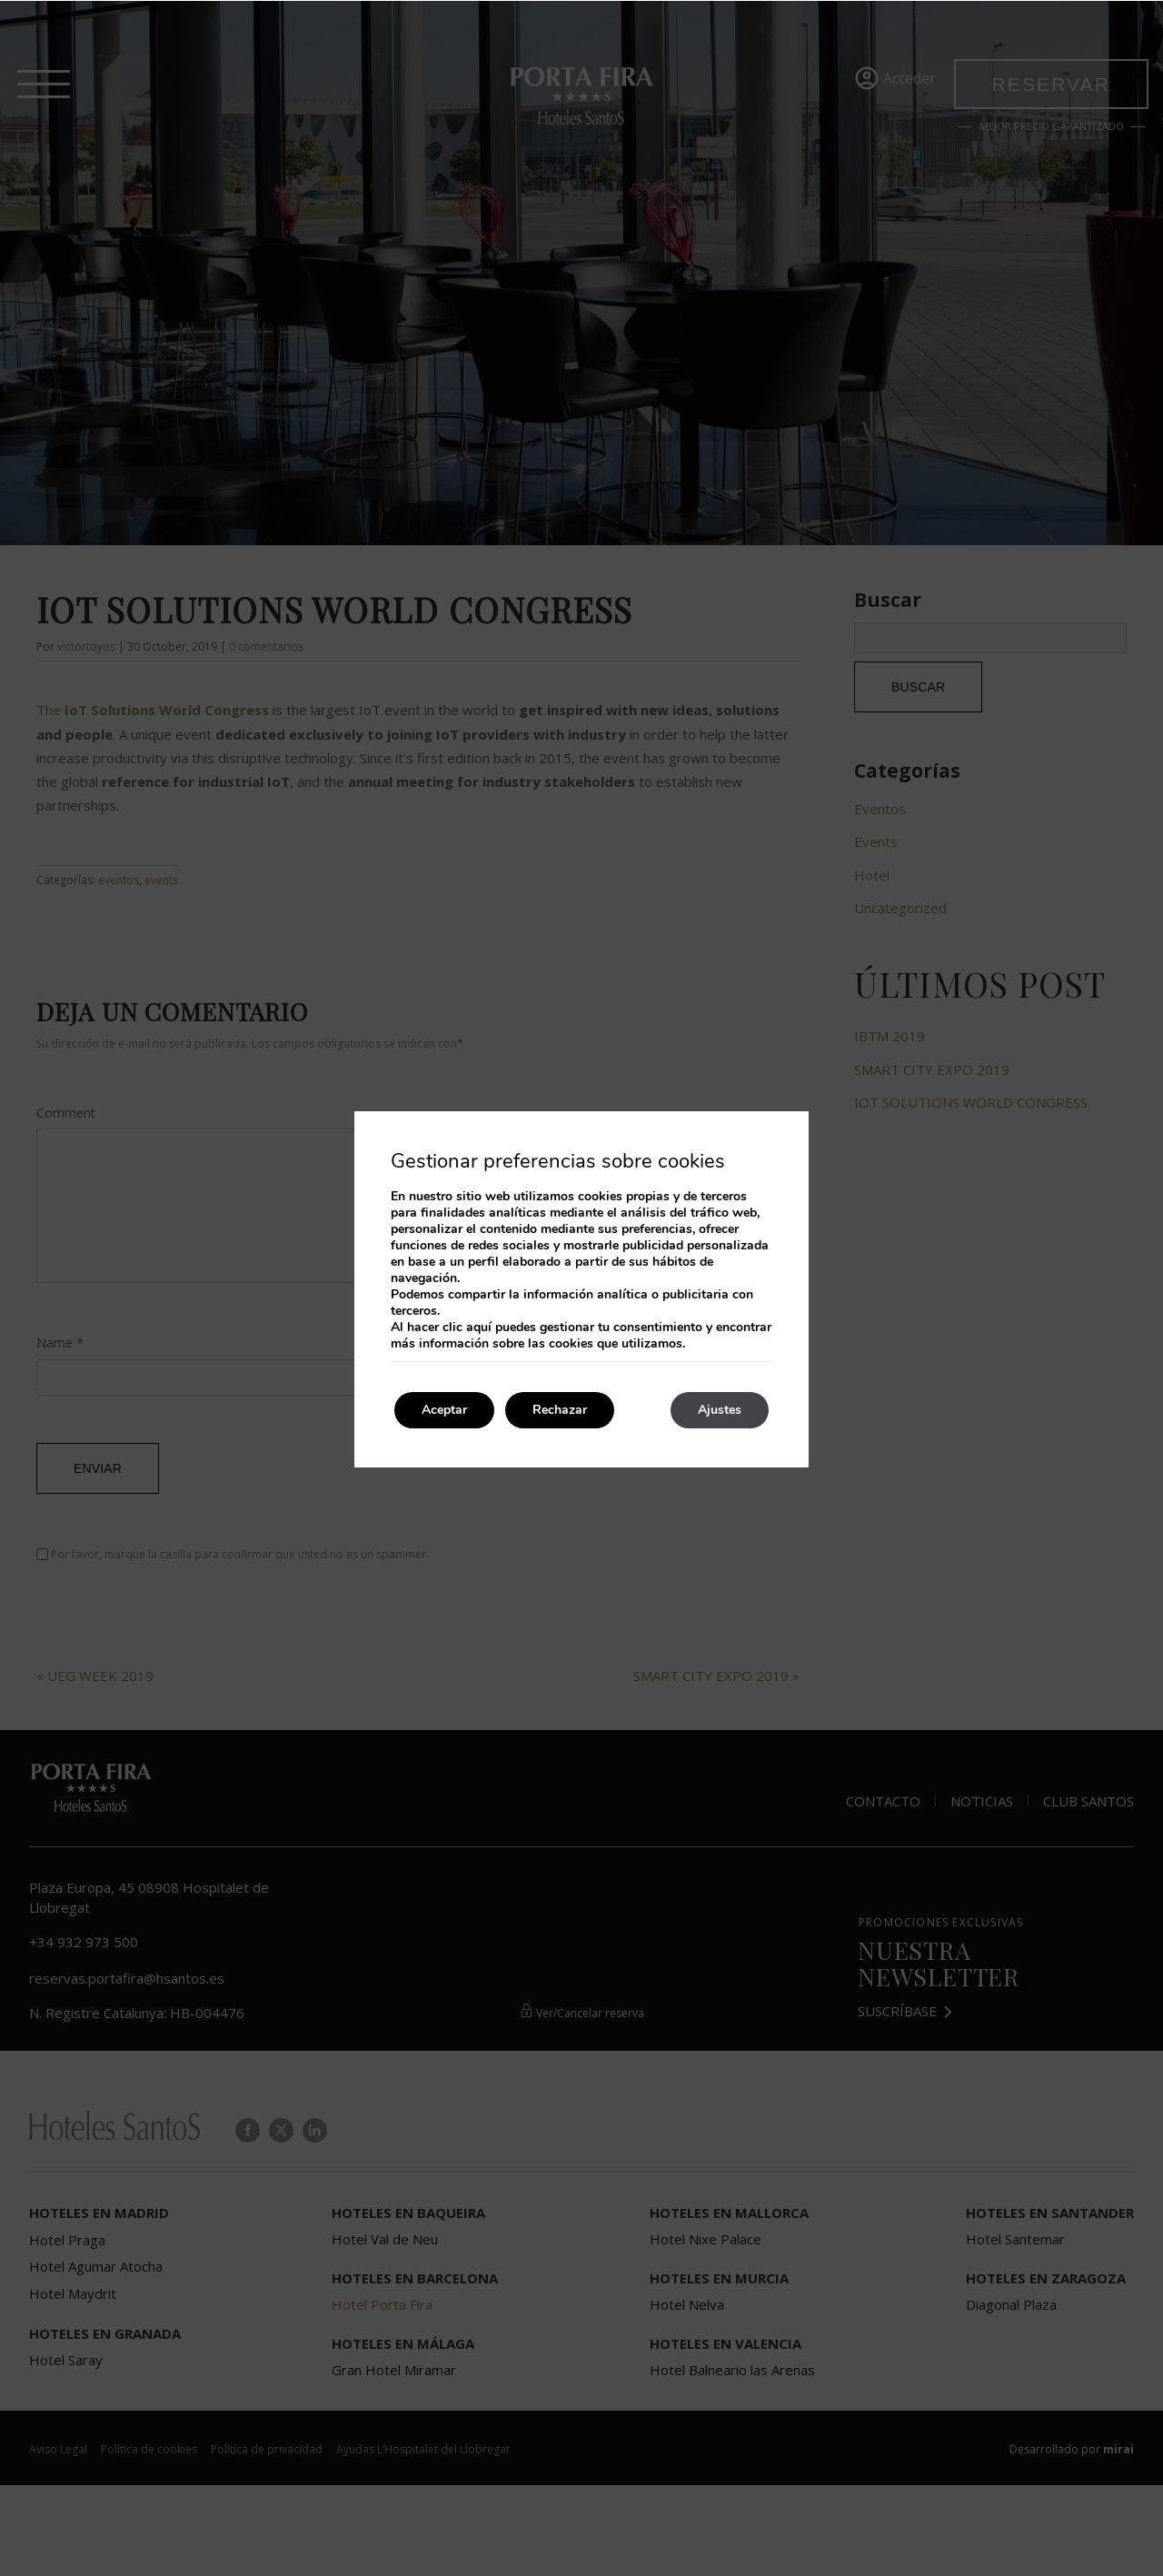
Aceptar (444, 1409)
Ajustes (719, 1409)
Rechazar (559, 1409)
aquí (479, 1327)
